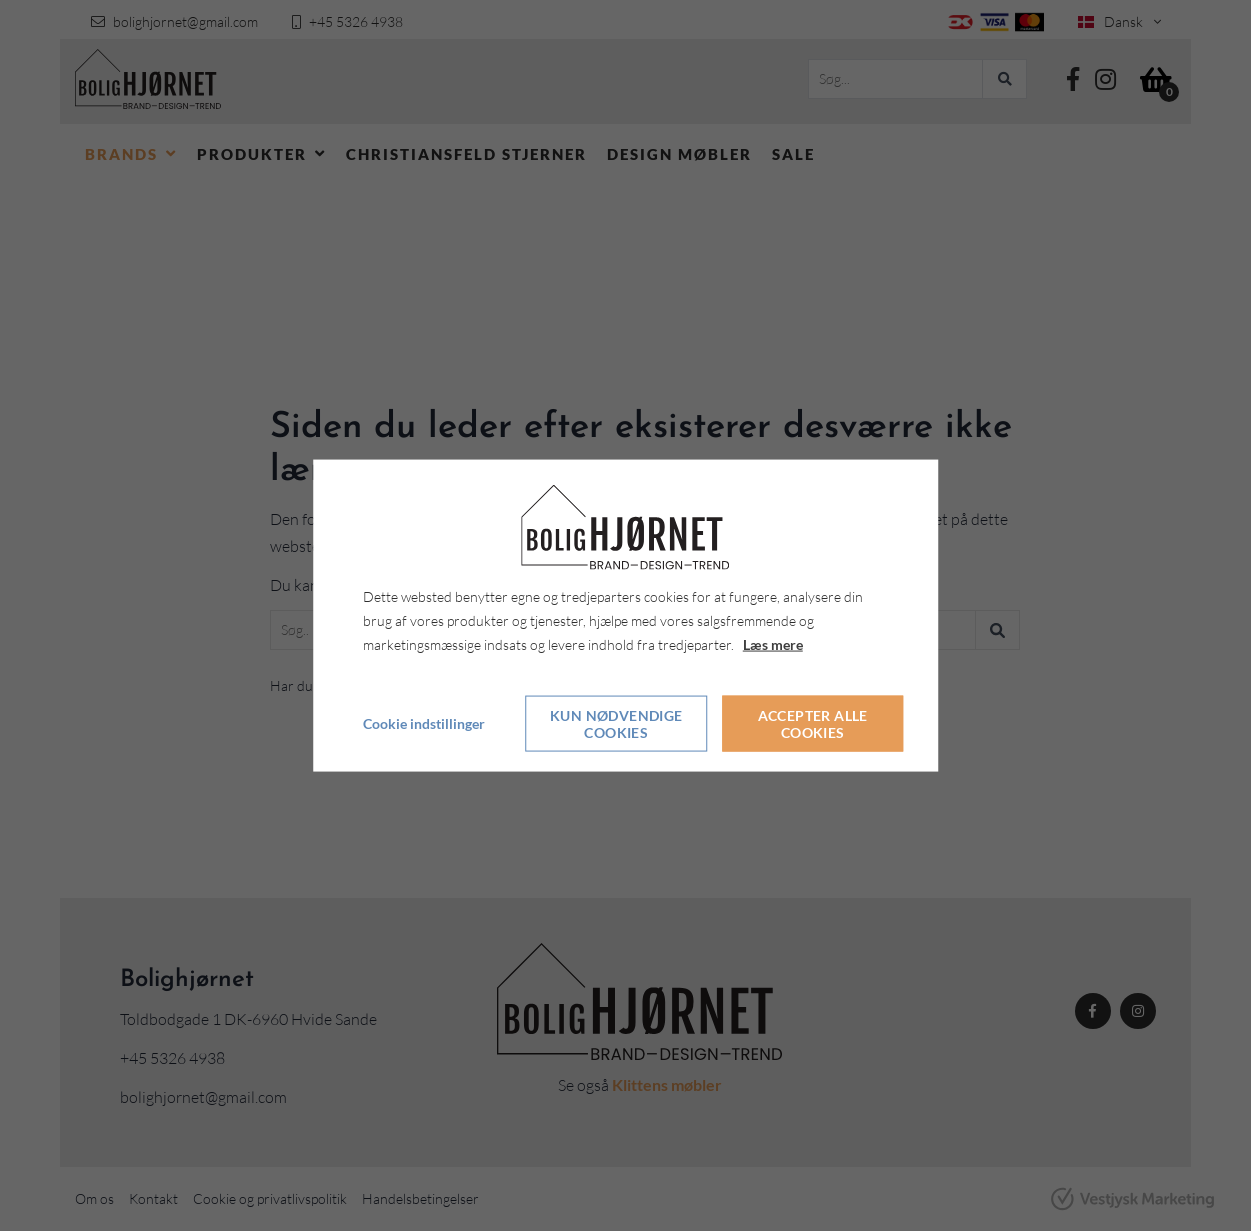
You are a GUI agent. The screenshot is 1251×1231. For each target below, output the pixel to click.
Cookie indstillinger (424, 723)
